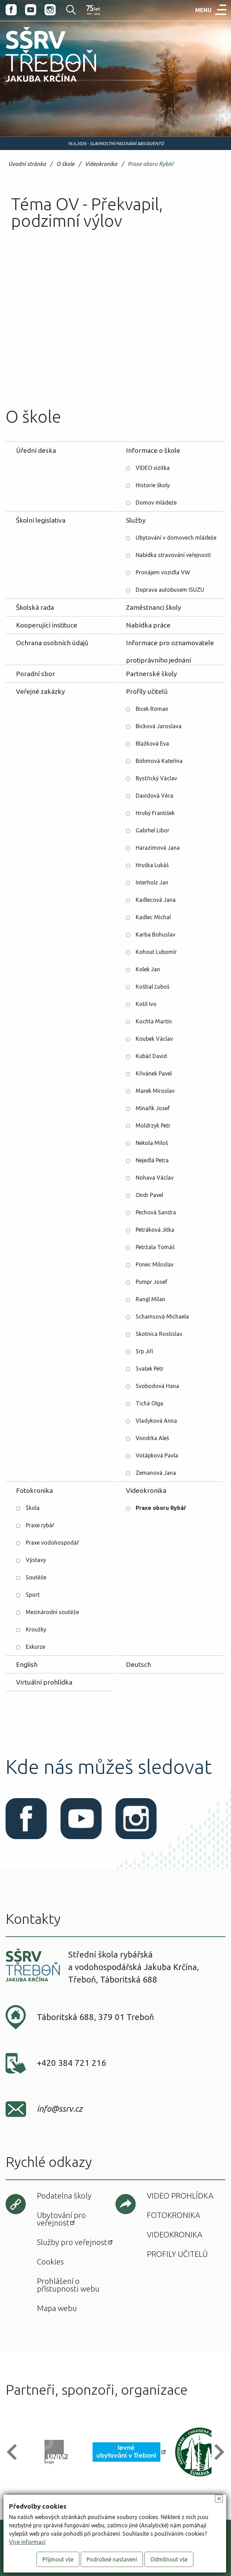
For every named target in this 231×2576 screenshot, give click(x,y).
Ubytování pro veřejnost (61, 2219)
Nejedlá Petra (152, 1160)
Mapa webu (57, 2308)
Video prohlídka (180, 2195)
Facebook (11, 9)
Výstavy (36, 1560)
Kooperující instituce (46, 625)
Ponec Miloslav (155, 1264)
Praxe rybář (40, 1525)
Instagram (50, 9)
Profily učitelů (147, 691)
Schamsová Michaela (162, 1316)
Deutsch (138, 1664)
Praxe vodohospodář (52, 1542)
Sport (33, 1595)
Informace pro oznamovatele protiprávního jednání (170, 645)
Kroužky (36, 1629)
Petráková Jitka (155, 1230)
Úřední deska (36, 450)
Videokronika (101, 164)
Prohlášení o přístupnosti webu (68, 2285)
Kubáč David (151, 1056)
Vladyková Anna (156, 1421)
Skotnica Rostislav (159, 1334)
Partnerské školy (151, 674)
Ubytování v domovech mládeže (176, 537)
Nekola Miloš (152, 1143)
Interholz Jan (152, 882)
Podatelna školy (64, 2195)
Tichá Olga (149, 1403)
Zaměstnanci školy (153, 607)
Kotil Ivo (146, 1004)
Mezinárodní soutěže (52, 1612)
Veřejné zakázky (40, 691)
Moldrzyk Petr (153, 1125)
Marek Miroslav (155, 1091)
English (27, 1664)
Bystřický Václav (156, 778)
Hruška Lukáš (152, 865)
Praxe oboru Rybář (151, 164)
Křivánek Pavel (154, 1073)
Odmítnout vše (169, 2559)
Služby (136, 520)
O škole (65, 164)
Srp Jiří (144, 1351)
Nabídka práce (148, 625)
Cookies (50, 2261)
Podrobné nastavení (112, 2559)
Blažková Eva (152, 743)
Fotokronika (34, 1490)
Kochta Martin (154, 1021)
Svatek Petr (150, 1368)
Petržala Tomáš (155, 1247)
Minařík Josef (153, 1108)
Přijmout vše (57, 2559)
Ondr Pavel (149, 1195)
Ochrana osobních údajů (52, 643)
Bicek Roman (152, 709)
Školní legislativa (40, 520)
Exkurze (35, 1647)
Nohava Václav (155, 1177)
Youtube (30, 9)
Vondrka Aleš (152, 1438)
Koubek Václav (154, 1039)
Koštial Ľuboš (152, 986)
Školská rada (35, 607)
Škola (33, 1508)
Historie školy (153, 485)
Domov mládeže (156, 502)
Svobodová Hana (157, 1386)
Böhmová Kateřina (159, 761)
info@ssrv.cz (59, 2108)
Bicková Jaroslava (159, 726)
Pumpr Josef (151, 1282)
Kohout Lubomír (156, 952)
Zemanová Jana (156, 1473)
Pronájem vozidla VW (163, 572)
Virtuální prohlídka (44, 1682)
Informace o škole (153, 450)
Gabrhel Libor (152, 830)
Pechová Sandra (156, 1212)
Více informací (27, 2542)
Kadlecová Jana (156, 900)
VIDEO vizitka (153, 468)
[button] (15, 2452)
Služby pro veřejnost (72, 2242)
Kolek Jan (148, 969)
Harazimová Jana (158, 848)
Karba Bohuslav (155, 934)
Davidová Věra (154, 795)
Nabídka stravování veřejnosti (173, 555)
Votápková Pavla (157, 1455)
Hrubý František (155, 813)
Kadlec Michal (153, 917)
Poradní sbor (35, 674)
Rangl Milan (150, 1299)
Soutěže (36, 1577)
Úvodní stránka (27, 164)
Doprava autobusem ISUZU (170, 590)
